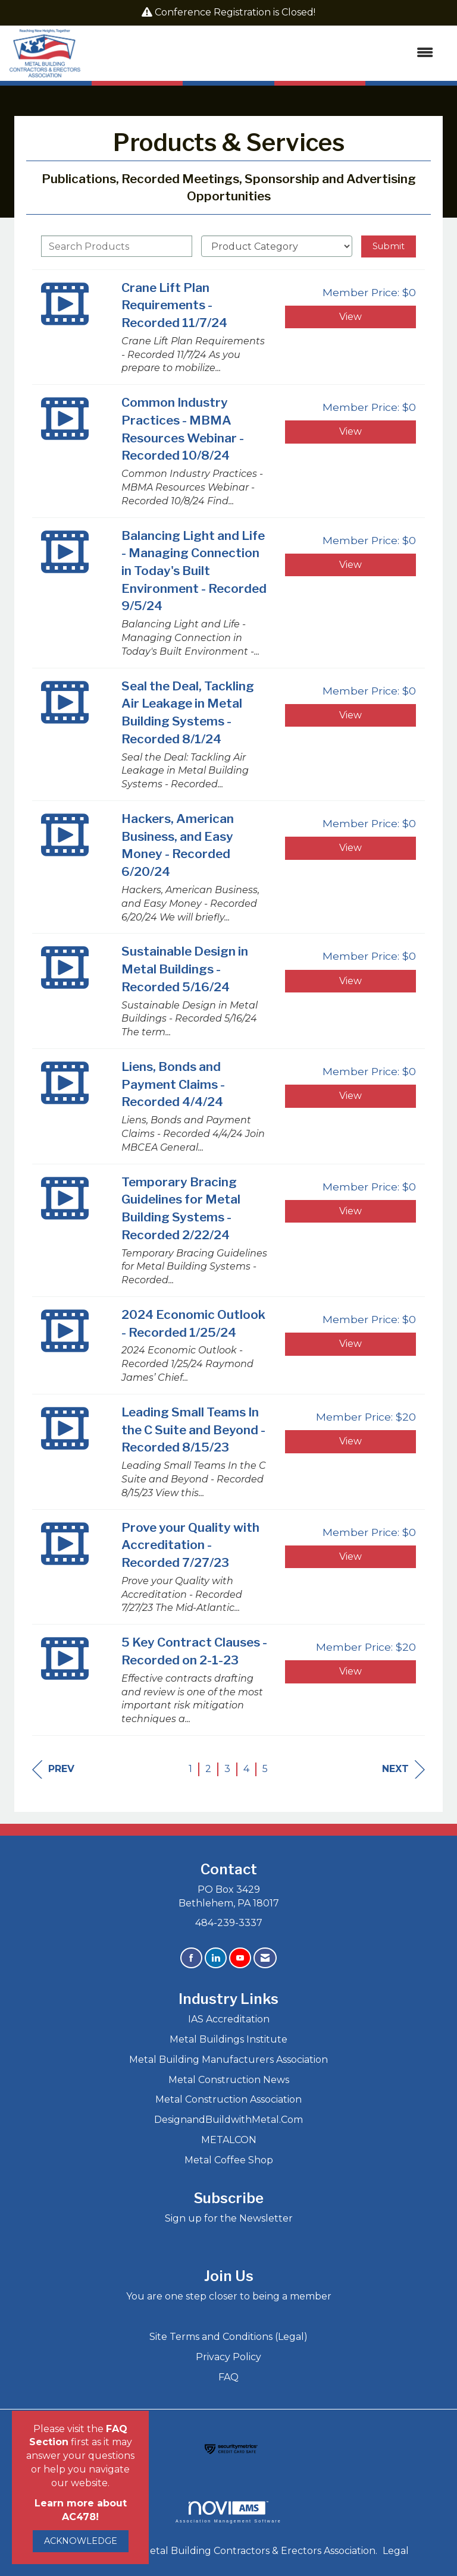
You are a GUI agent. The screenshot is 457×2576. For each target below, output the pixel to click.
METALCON (228, 2139)
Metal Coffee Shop (228, 2160)
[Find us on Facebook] (191, 1957)
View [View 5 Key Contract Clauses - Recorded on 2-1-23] (350, 1671)
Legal (396, 2550)
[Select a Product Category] (276, 246)
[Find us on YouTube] (240, 1957)
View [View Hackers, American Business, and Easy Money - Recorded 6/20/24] (350, 847)
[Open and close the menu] (263, 53)
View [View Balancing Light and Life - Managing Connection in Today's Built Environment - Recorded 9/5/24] (350, 564)
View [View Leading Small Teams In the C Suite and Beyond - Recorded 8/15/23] (350, 1441)
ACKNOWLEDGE (80, 2541)
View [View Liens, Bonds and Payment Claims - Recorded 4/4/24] (350, 1095)
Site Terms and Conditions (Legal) (228, 2336)
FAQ (228, 2377)
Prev (53, 1769)
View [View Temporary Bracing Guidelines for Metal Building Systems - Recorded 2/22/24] (350, 1211)
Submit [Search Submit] (389, 246)
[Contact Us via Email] (265, 1957)
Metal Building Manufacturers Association (228, 2059)
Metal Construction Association (228, 2099)
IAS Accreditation (229, 2019)
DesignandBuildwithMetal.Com (228, 2119)
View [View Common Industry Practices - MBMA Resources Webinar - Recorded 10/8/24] (350, 431)
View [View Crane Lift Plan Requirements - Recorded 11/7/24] (350, 316)
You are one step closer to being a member (228, 2296)
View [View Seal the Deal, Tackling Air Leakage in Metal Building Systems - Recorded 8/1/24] (350, 715)
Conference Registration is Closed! (235, 12)
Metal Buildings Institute (228, 2039)
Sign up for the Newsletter (229, 2218)
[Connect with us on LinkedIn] (216, 1957)
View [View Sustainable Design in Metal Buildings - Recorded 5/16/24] (350, 981)
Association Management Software (228, 2512)
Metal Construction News (228, 2079)
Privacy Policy (228, 2357)
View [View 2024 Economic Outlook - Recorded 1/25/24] (350, 1343)
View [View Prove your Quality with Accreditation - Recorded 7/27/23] (350, 1556)
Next (403, 1769)
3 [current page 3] (227, 1768)
